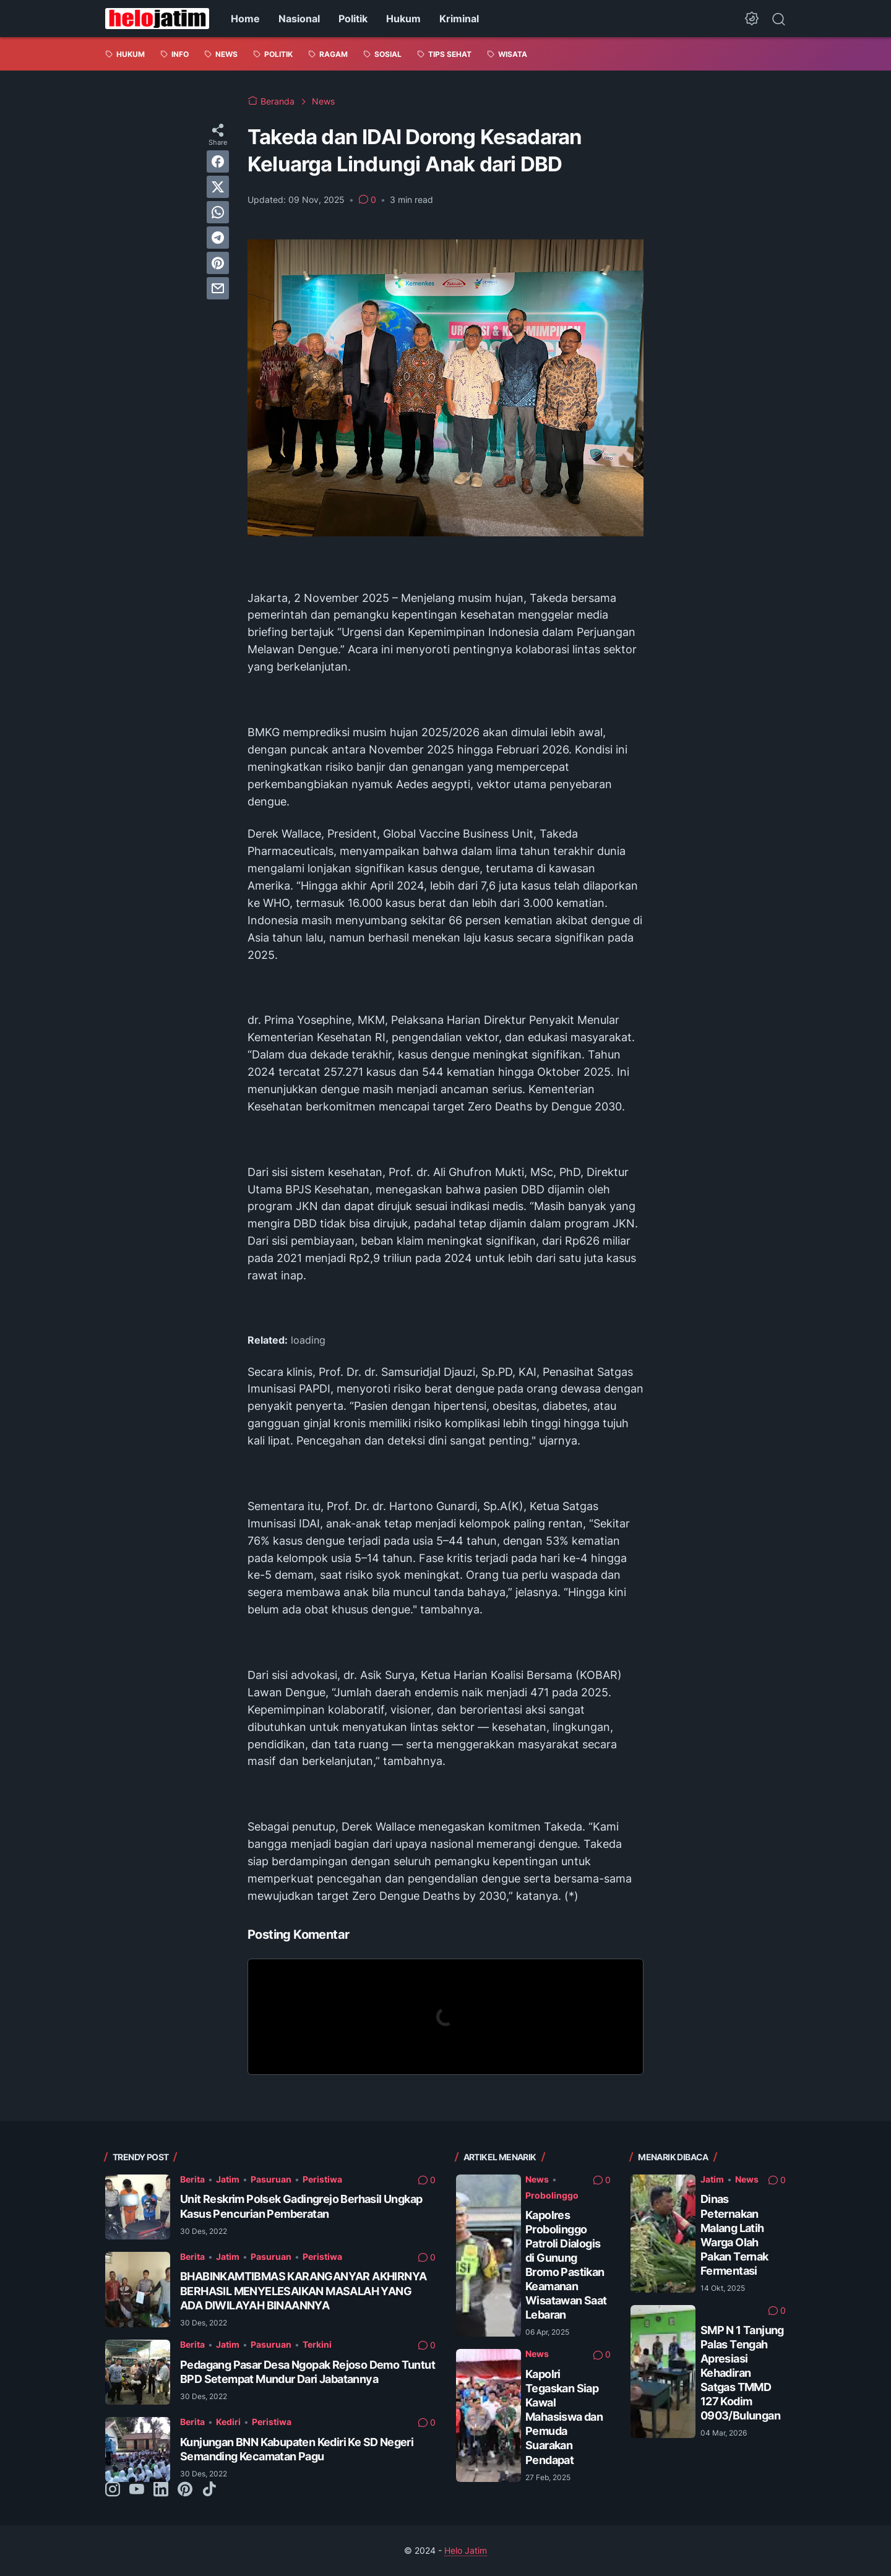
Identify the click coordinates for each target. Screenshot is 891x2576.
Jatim (227, 2179)
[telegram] (218, 237)
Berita (192, 2179)
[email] (218, 288)
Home (245, 18)
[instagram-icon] (112, 2490)
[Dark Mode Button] (751, 18)
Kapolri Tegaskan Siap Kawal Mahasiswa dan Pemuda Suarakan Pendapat (564, 2417)
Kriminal (459, 18)
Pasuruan (271, 2179)
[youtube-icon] (136, 2490)
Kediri (228, 2421)
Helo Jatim (465, 2550)
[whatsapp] (218, 212)
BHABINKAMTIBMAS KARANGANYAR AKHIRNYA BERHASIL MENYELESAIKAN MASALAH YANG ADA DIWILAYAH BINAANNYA (303, 2290)
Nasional (299, 18)
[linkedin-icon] (160, 2490)
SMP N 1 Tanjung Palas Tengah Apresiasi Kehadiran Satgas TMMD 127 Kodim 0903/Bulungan (742, 2373)
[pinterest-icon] (185, 2490)
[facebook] (218, 161)
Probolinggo (552, 2195)
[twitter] (218, 187)
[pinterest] (218, 263)
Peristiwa (322, 2179)
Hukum (403, 18)
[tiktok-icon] (209, 2490)
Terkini (317, 2344)
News (537, 2179)
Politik (353, 18)
